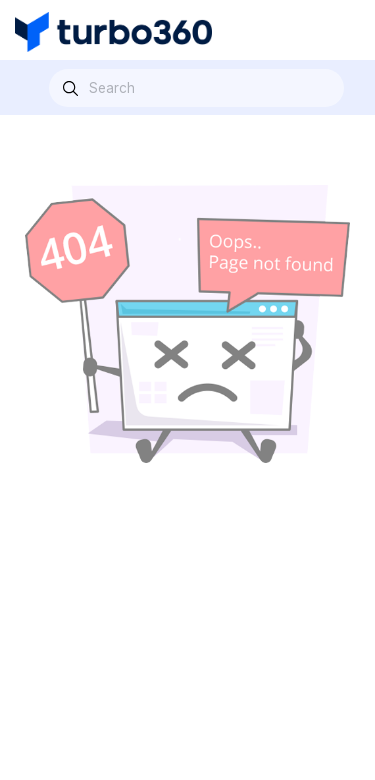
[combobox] (196, 88)
